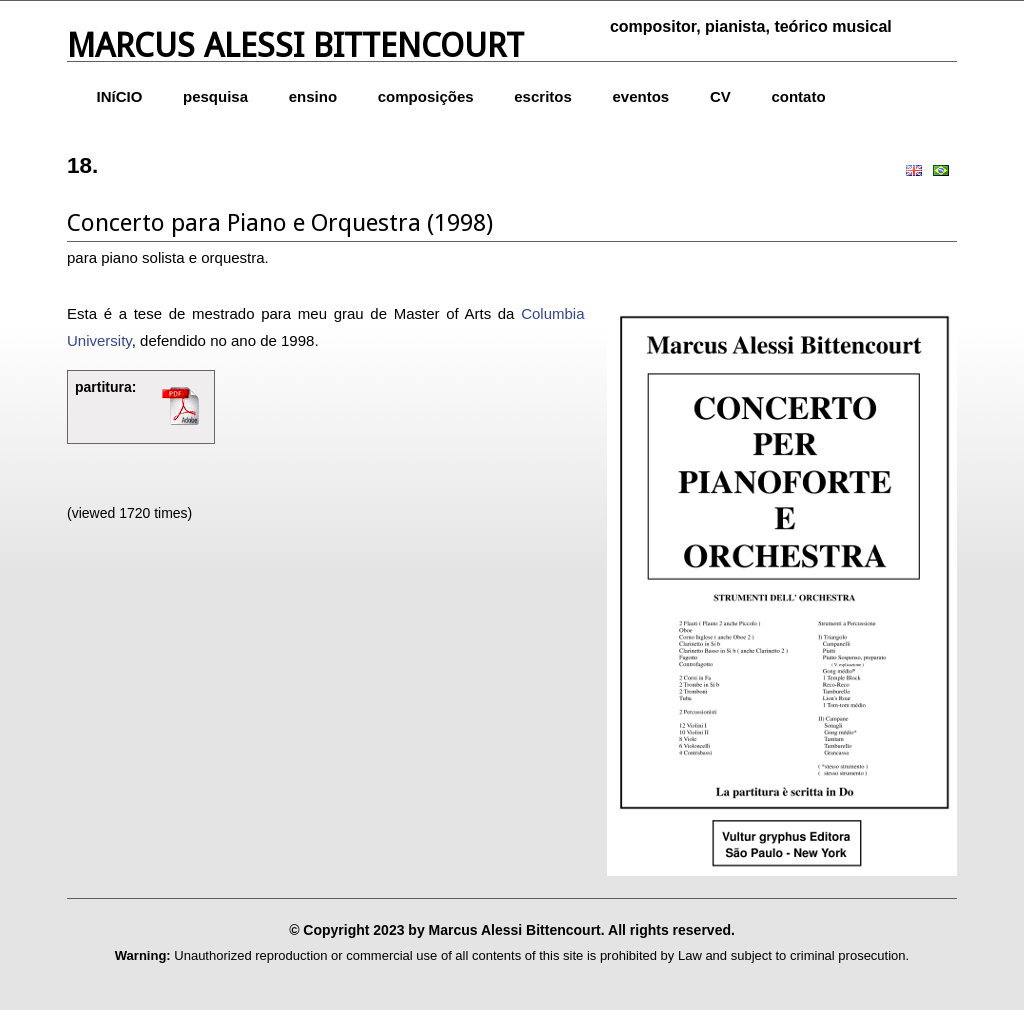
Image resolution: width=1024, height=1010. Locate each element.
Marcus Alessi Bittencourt (295, 45)
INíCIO (120, 96)
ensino (313, 96)
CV (720, 96)
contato (798, 96)
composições (426, 96)
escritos (543, 96)
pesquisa (215, 96)
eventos (641, 96)
